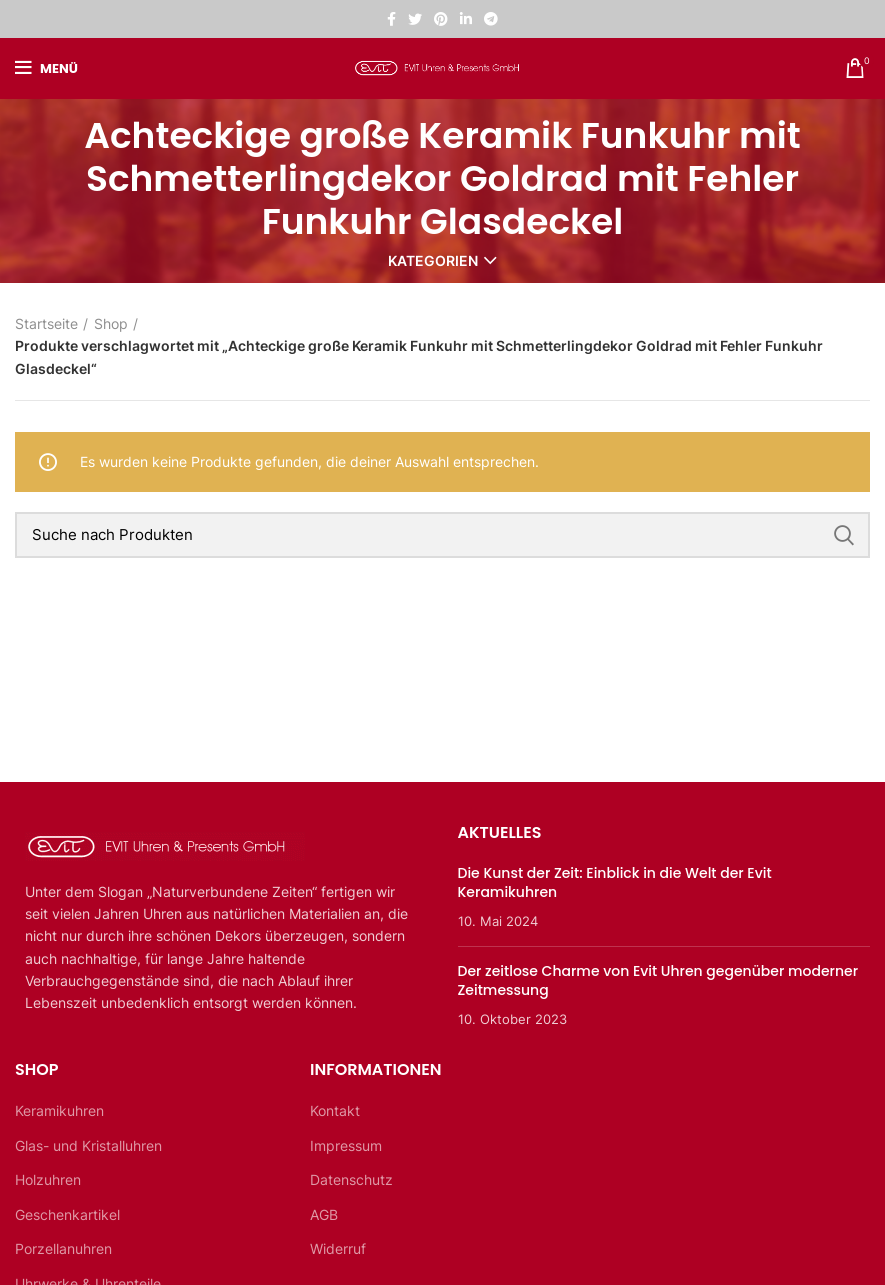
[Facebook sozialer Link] (391, 19)
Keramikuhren (59, 1110)
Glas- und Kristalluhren (88, 1145)
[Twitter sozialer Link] (415, 19)
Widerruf (338, 1248)
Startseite (46, 323)
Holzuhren (48, 1179)
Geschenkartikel (67, 1214)
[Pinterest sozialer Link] (441, 19)
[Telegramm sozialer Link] (491, 19)
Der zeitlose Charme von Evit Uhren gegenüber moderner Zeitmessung (658, 981)
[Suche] (442, 535)
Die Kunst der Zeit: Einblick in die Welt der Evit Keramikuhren (615, 883)
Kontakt (335, 1110)
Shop (111, 323)
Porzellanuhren (63, 1248)
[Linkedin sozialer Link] (466, 19)
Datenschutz (351, 1179)
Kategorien (433, 261)
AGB (324, 1214)
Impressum (346, 1145)
